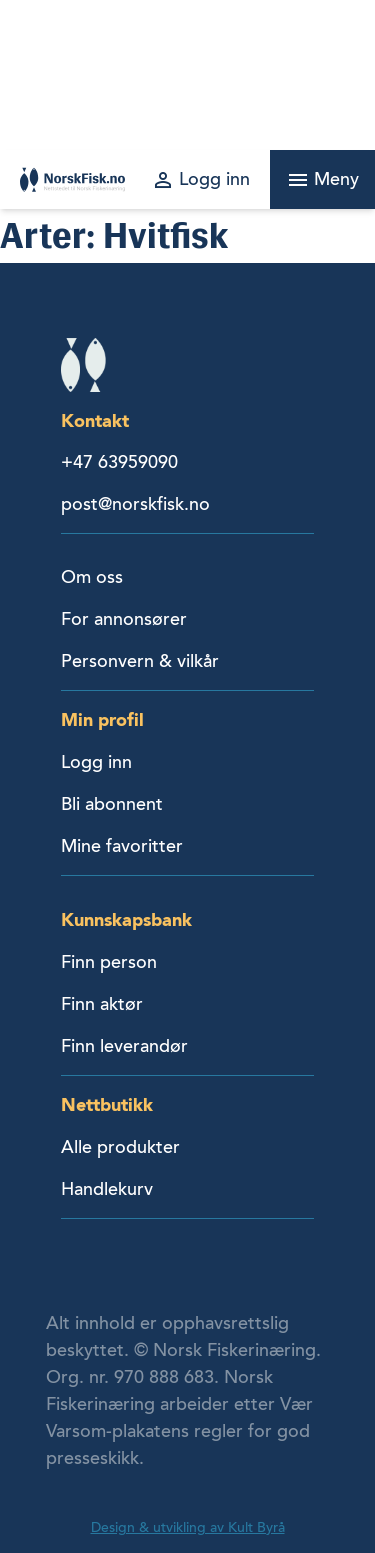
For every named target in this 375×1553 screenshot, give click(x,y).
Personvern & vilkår (140, 661)
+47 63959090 (119, 462)
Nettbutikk (107, 1104)
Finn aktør (102, 1004)
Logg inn (96, 762)
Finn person (109, 962)
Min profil (102, 719)
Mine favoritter (122, 846)
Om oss (92, 577)
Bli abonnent (112, 804)
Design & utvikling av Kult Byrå (188, 1527)
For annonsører (124, 619)
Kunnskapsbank (126, 919)
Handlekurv (107, 1189)
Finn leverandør (124, 1046)
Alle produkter (120, 1147)
